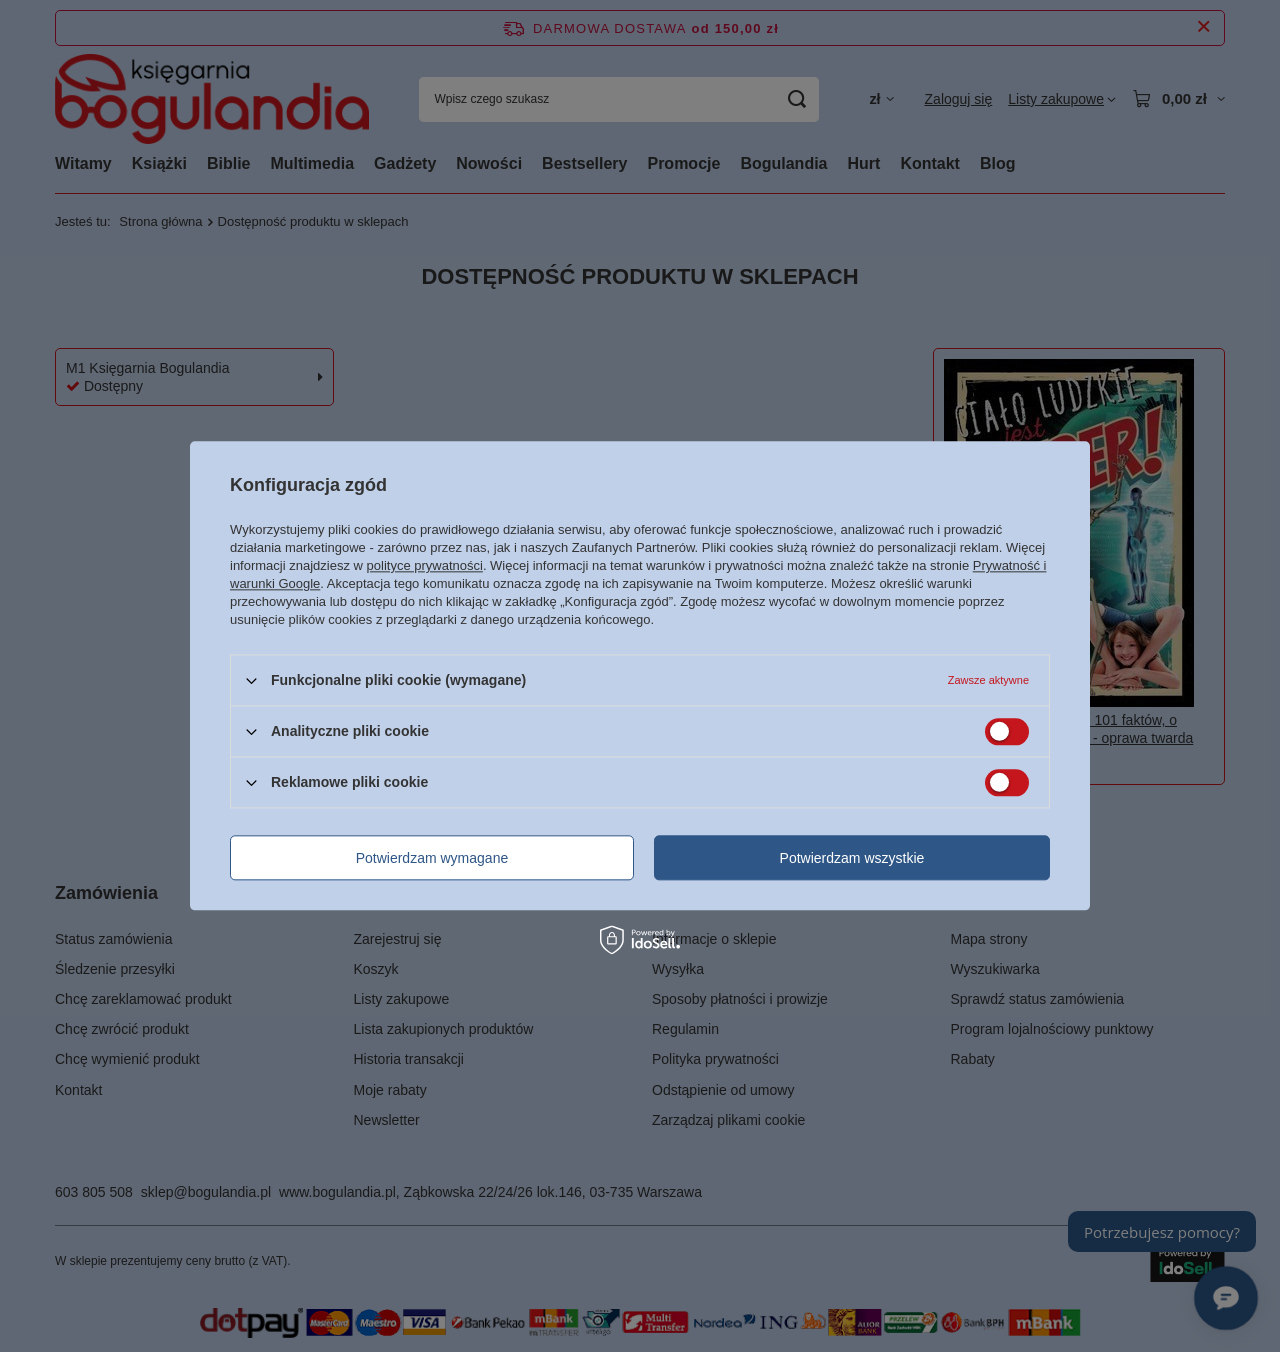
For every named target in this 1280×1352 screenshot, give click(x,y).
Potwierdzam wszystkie (852, 858)
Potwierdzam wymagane (432, 858)
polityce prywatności (425, 565)
